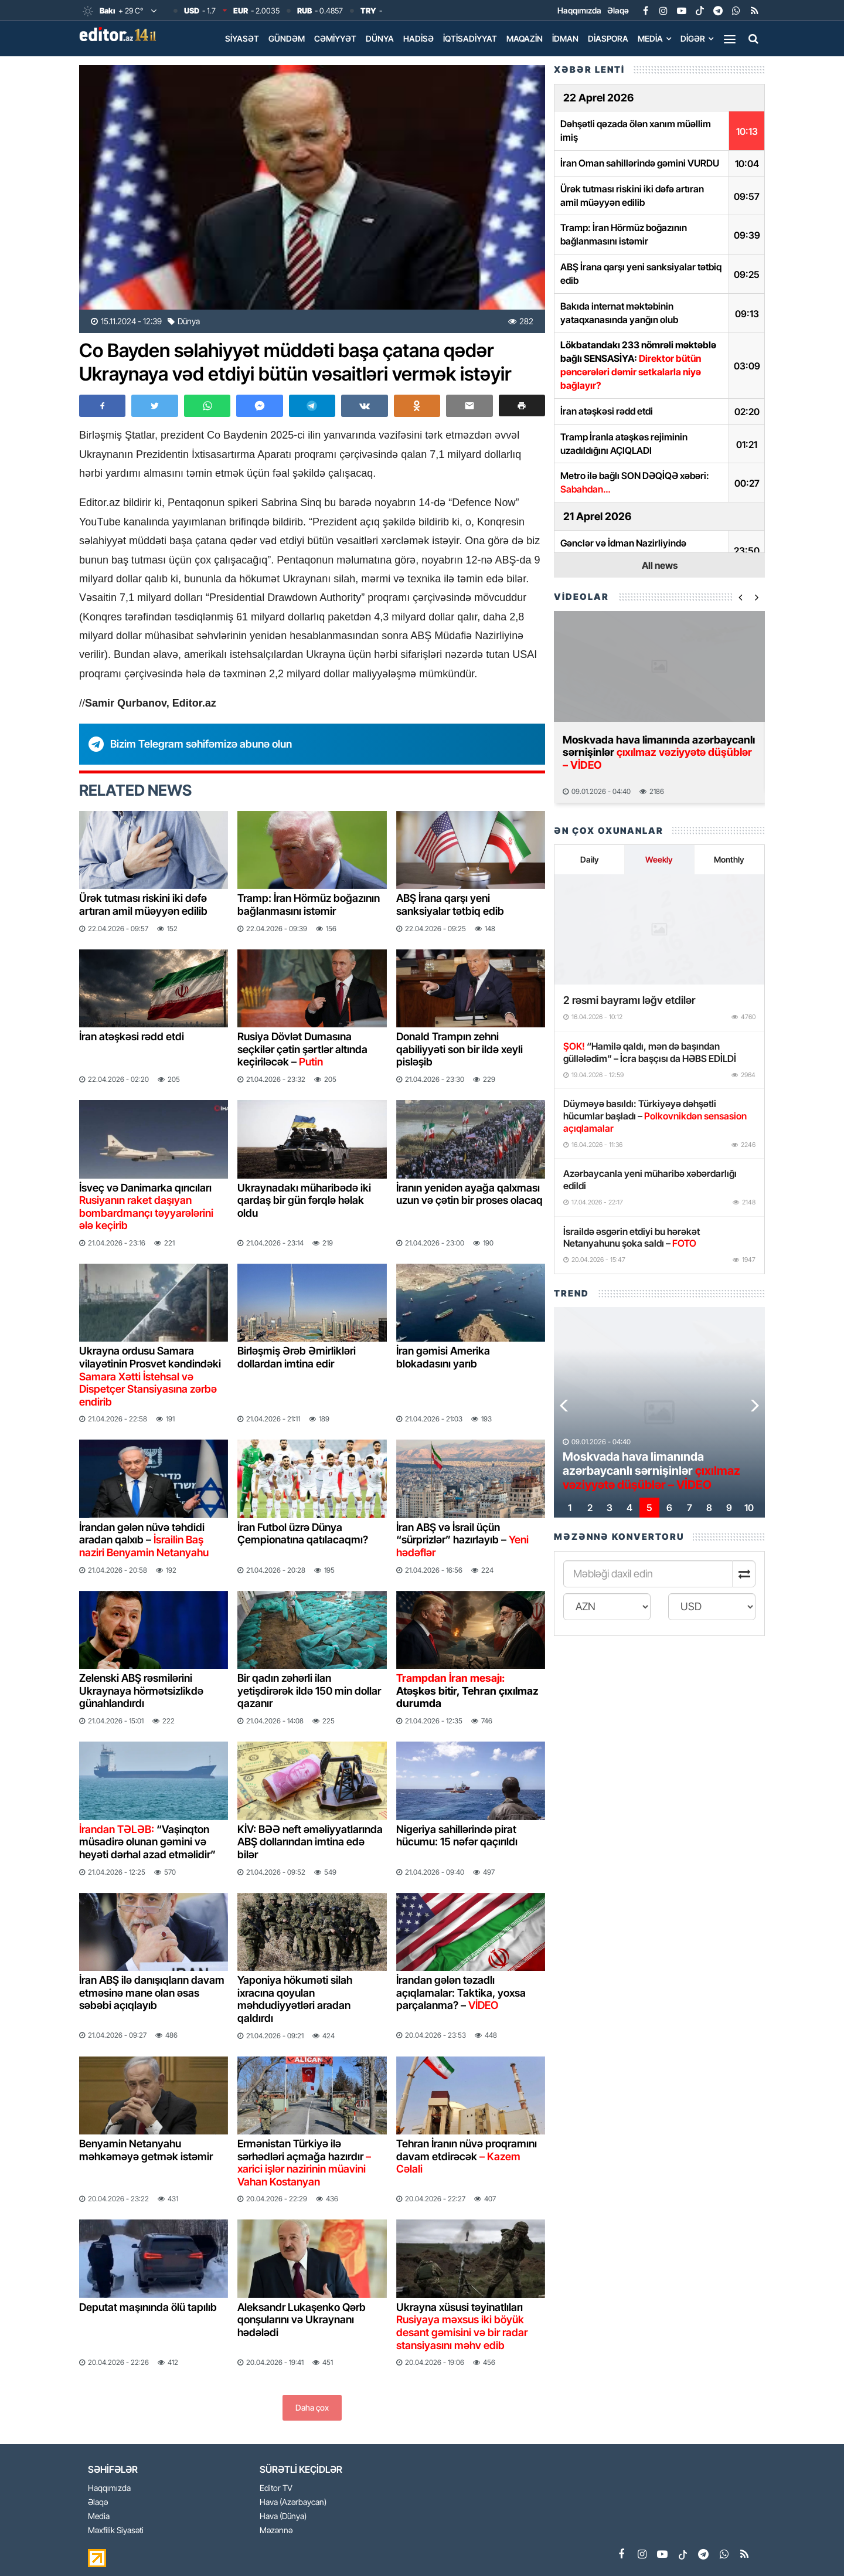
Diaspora (608, 38)
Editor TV (276, 2488)
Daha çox (312, 2407)
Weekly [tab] (659, 859)
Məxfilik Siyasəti (116, 2530)
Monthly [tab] (729, 859)
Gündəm (286, 38)
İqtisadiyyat (470, 38)
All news (660, 565)
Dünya (380, 38)
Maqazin (524, 38)
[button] (522, 405)
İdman (565, 38)
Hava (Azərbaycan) (293, 2502)
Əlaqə (618, 10)
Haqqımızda (579, 10)
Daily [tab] (589, 859)
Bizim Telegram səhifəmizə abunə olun (201, 744)
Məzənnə (276, 2530)
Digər (692, 38)
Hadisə (418, 38)
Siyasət (242, 38)
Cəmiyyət (335, 38)
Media (650, 38)
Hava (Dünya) (283, 2516)
